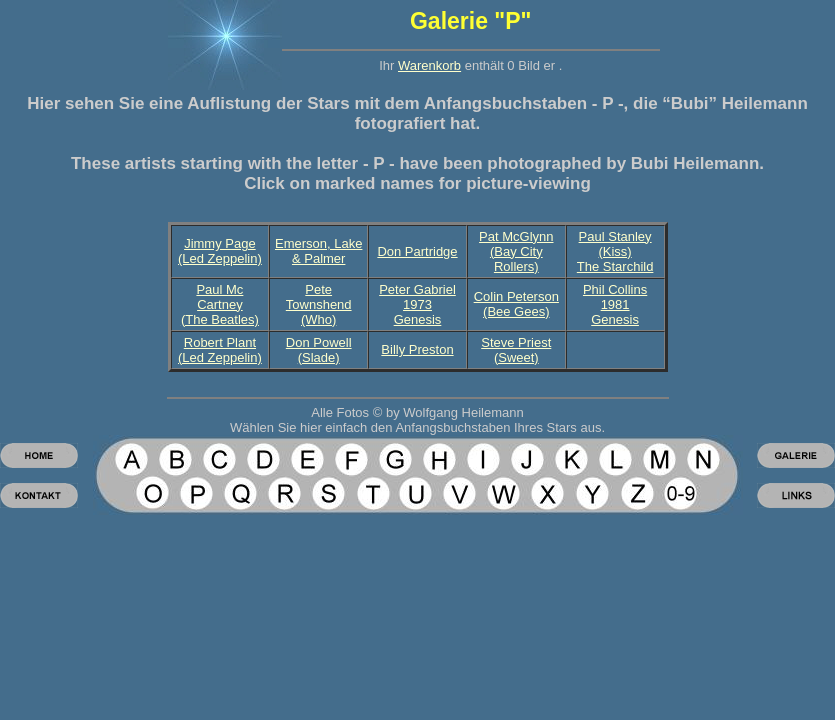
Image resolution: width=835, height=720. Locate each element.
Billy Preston (417, 349)
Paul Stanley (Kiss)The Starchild (615, 251)
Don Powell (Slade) (319, 350)
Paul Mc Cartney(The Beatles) (220, 304)
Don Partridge (417, 251)
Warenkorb (429, 65)
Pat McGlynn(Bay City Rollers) (516, 251)
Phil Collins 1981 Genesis (615, 304)
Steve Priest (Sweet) (516, 350)
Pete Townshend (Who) (319, 304)
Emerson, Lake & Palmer (318, 251)
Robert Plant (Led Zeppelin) (220, 350)
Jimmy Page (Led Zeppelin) (220, 251)
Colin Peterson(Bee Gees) (516, 304)
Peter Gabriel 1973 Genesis (417, 304)
